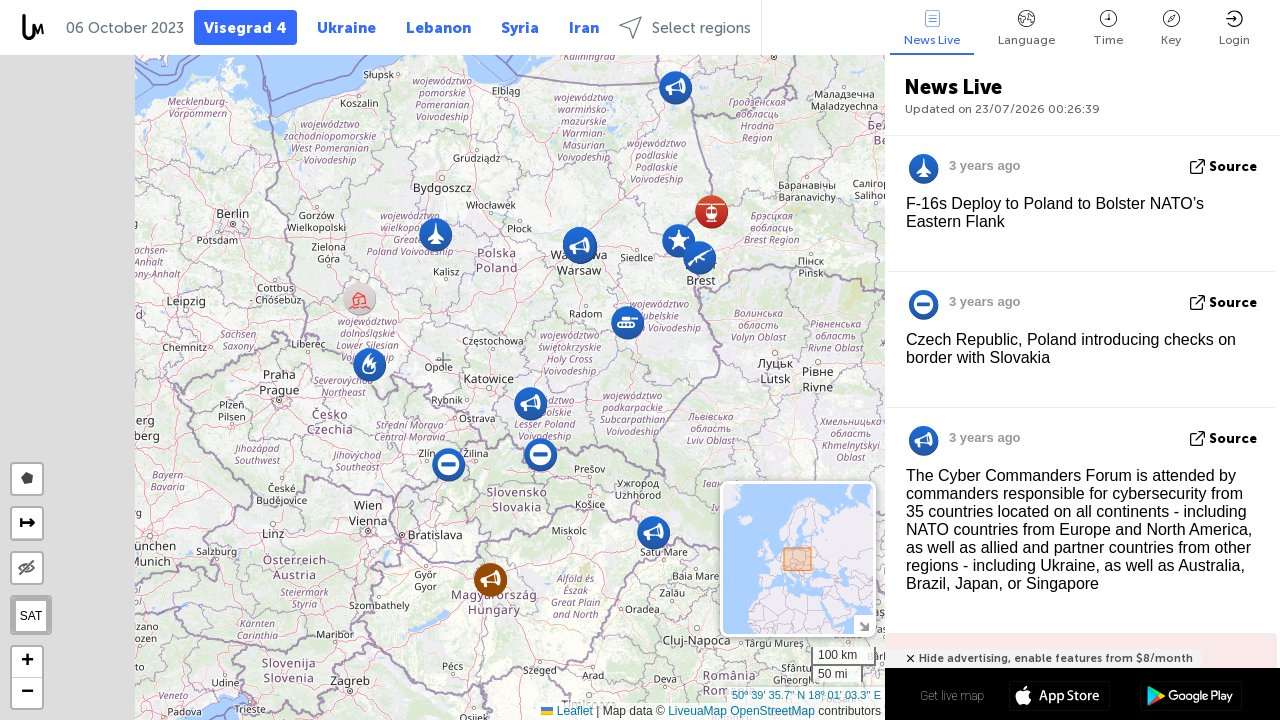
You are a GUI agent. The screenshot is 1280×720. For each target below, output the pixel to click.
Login (1234, 28)
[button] (711, 211)
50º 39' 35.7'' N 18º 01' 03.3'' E (806, 695)
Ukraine (346, 28)
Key (1171, 28)
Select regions (685, 27)
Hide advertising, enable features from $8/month (1056, 658)
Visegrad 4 (245, 28)
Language (1026, 28)
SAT (31, 616)
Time (1108, 28)
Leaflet (566, 711)
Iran (584, 28)
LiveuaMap (697, 711)
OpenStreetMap (772, 711)
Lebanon (438, 28)
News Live (932, 28)
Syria (520, 28)
